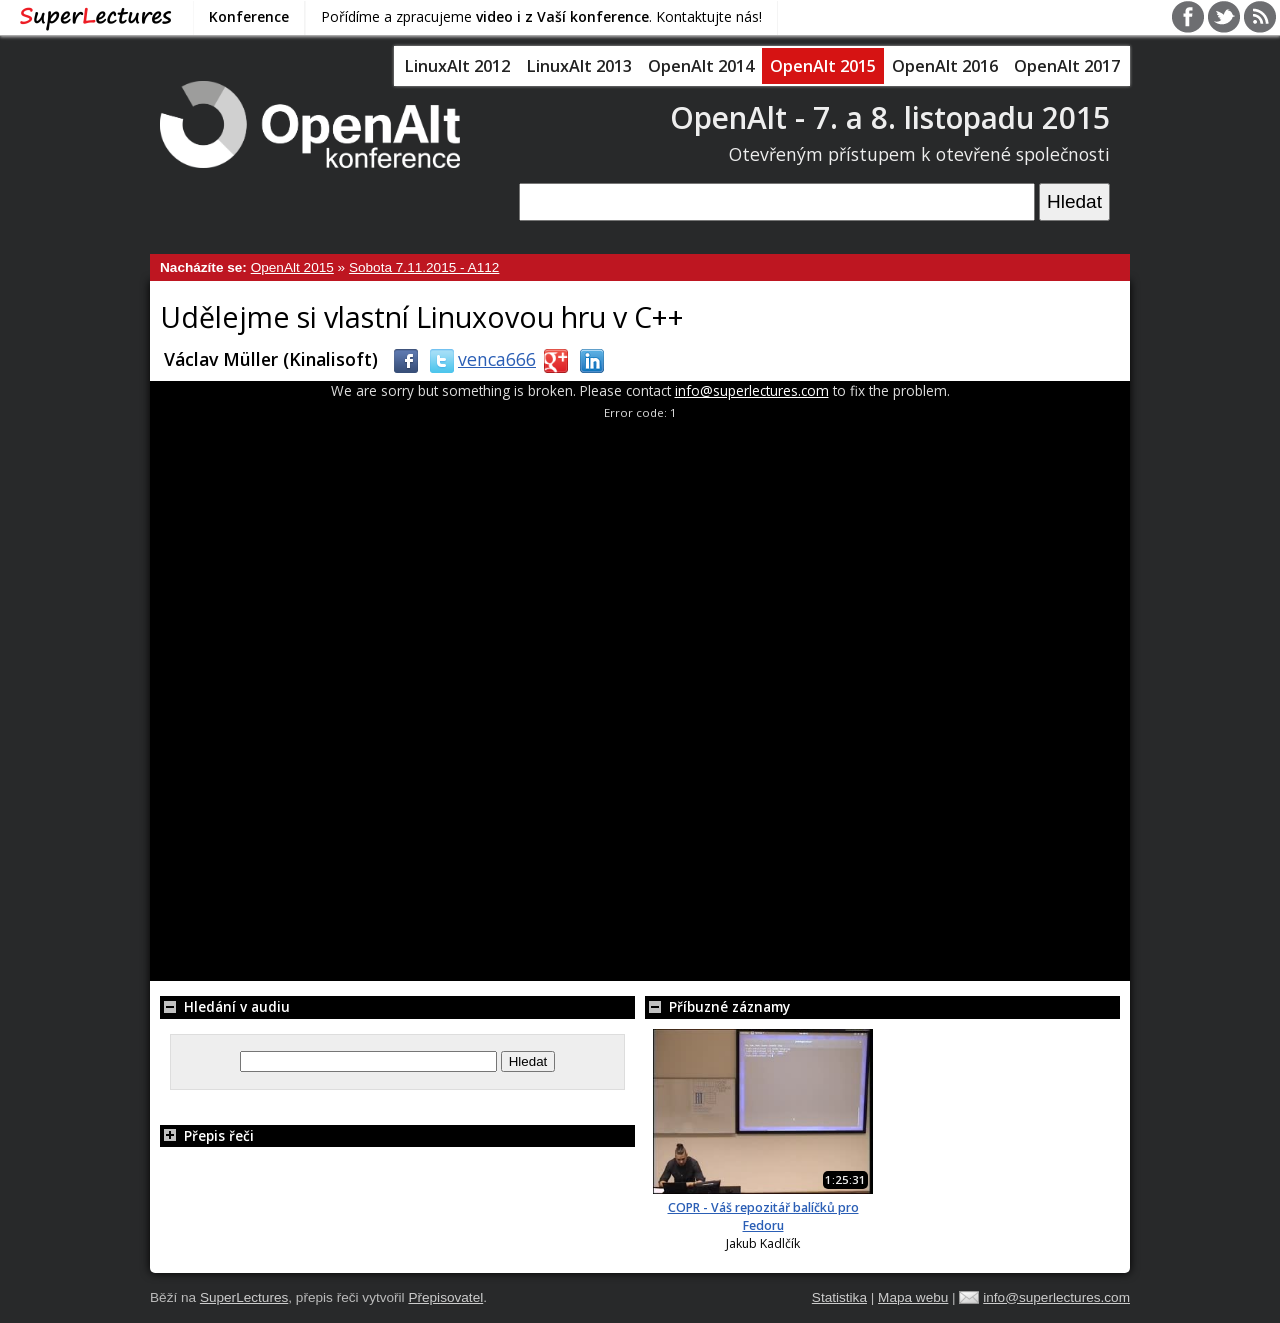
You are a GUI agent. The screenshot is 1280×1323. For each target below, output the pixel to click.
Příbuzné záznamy (717, 1006)
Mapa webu (913, 1297)
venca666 (479, 359)
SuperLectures (244, 1297)
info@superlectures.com (752, 390)
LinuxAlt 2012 (457, 66)
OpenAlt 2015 (823, 66)
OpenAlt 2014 (701, 66)
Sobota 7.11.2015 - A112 (424, 267)
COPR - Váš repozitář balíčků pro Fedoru (763, 1216)
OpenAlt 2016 (945, 66)
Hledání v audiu (225, 1006)
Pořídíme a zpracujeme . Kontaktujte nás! (541, 16)
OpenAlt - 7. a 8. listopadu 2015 (890, 117)
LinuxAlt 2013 (579, 66)
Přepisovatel (445, 1297)
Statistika (839, 1297)
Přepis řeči (207, 1135)
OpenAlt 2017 (1067, 66)
